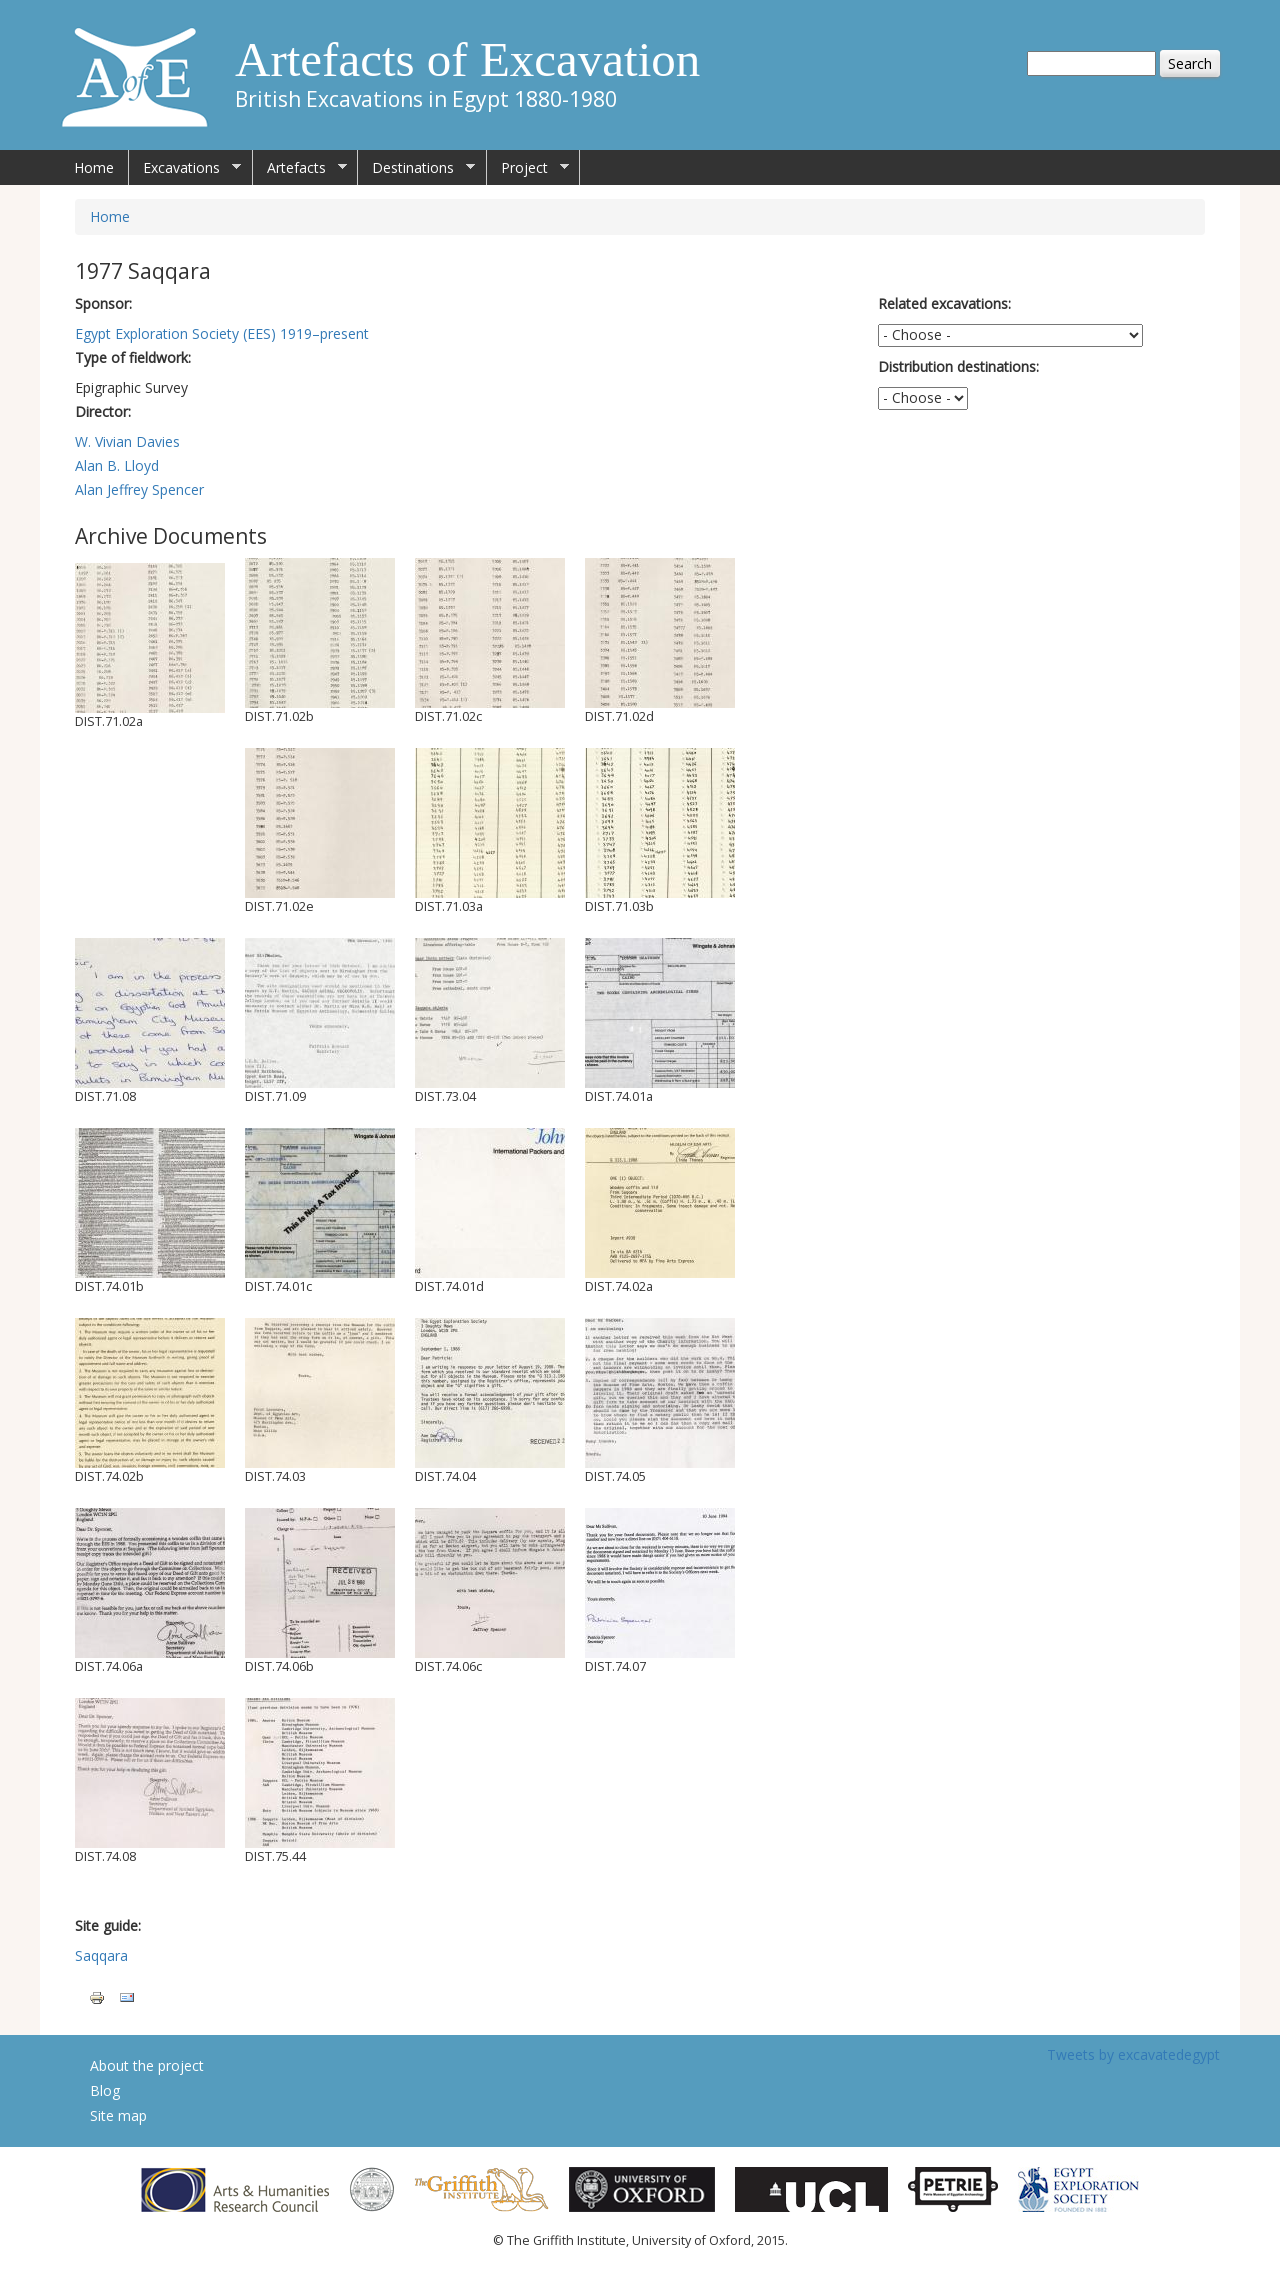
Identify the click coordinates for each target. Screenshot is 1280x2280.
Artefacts (300, 168)
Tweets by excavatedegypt (1133, 2054)
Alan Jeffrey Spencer (139, 489)
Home (94, 167)
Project (528, 168)
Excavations (185, 168)
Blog (105, 2090)
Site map (118, 2115)
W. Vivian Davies (127, 441)
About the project (147, 2065)
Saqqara (101, 1955)
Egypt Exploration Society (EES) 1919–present (222, 333)
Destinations (416, 168)
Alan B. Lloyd (117, 465)
